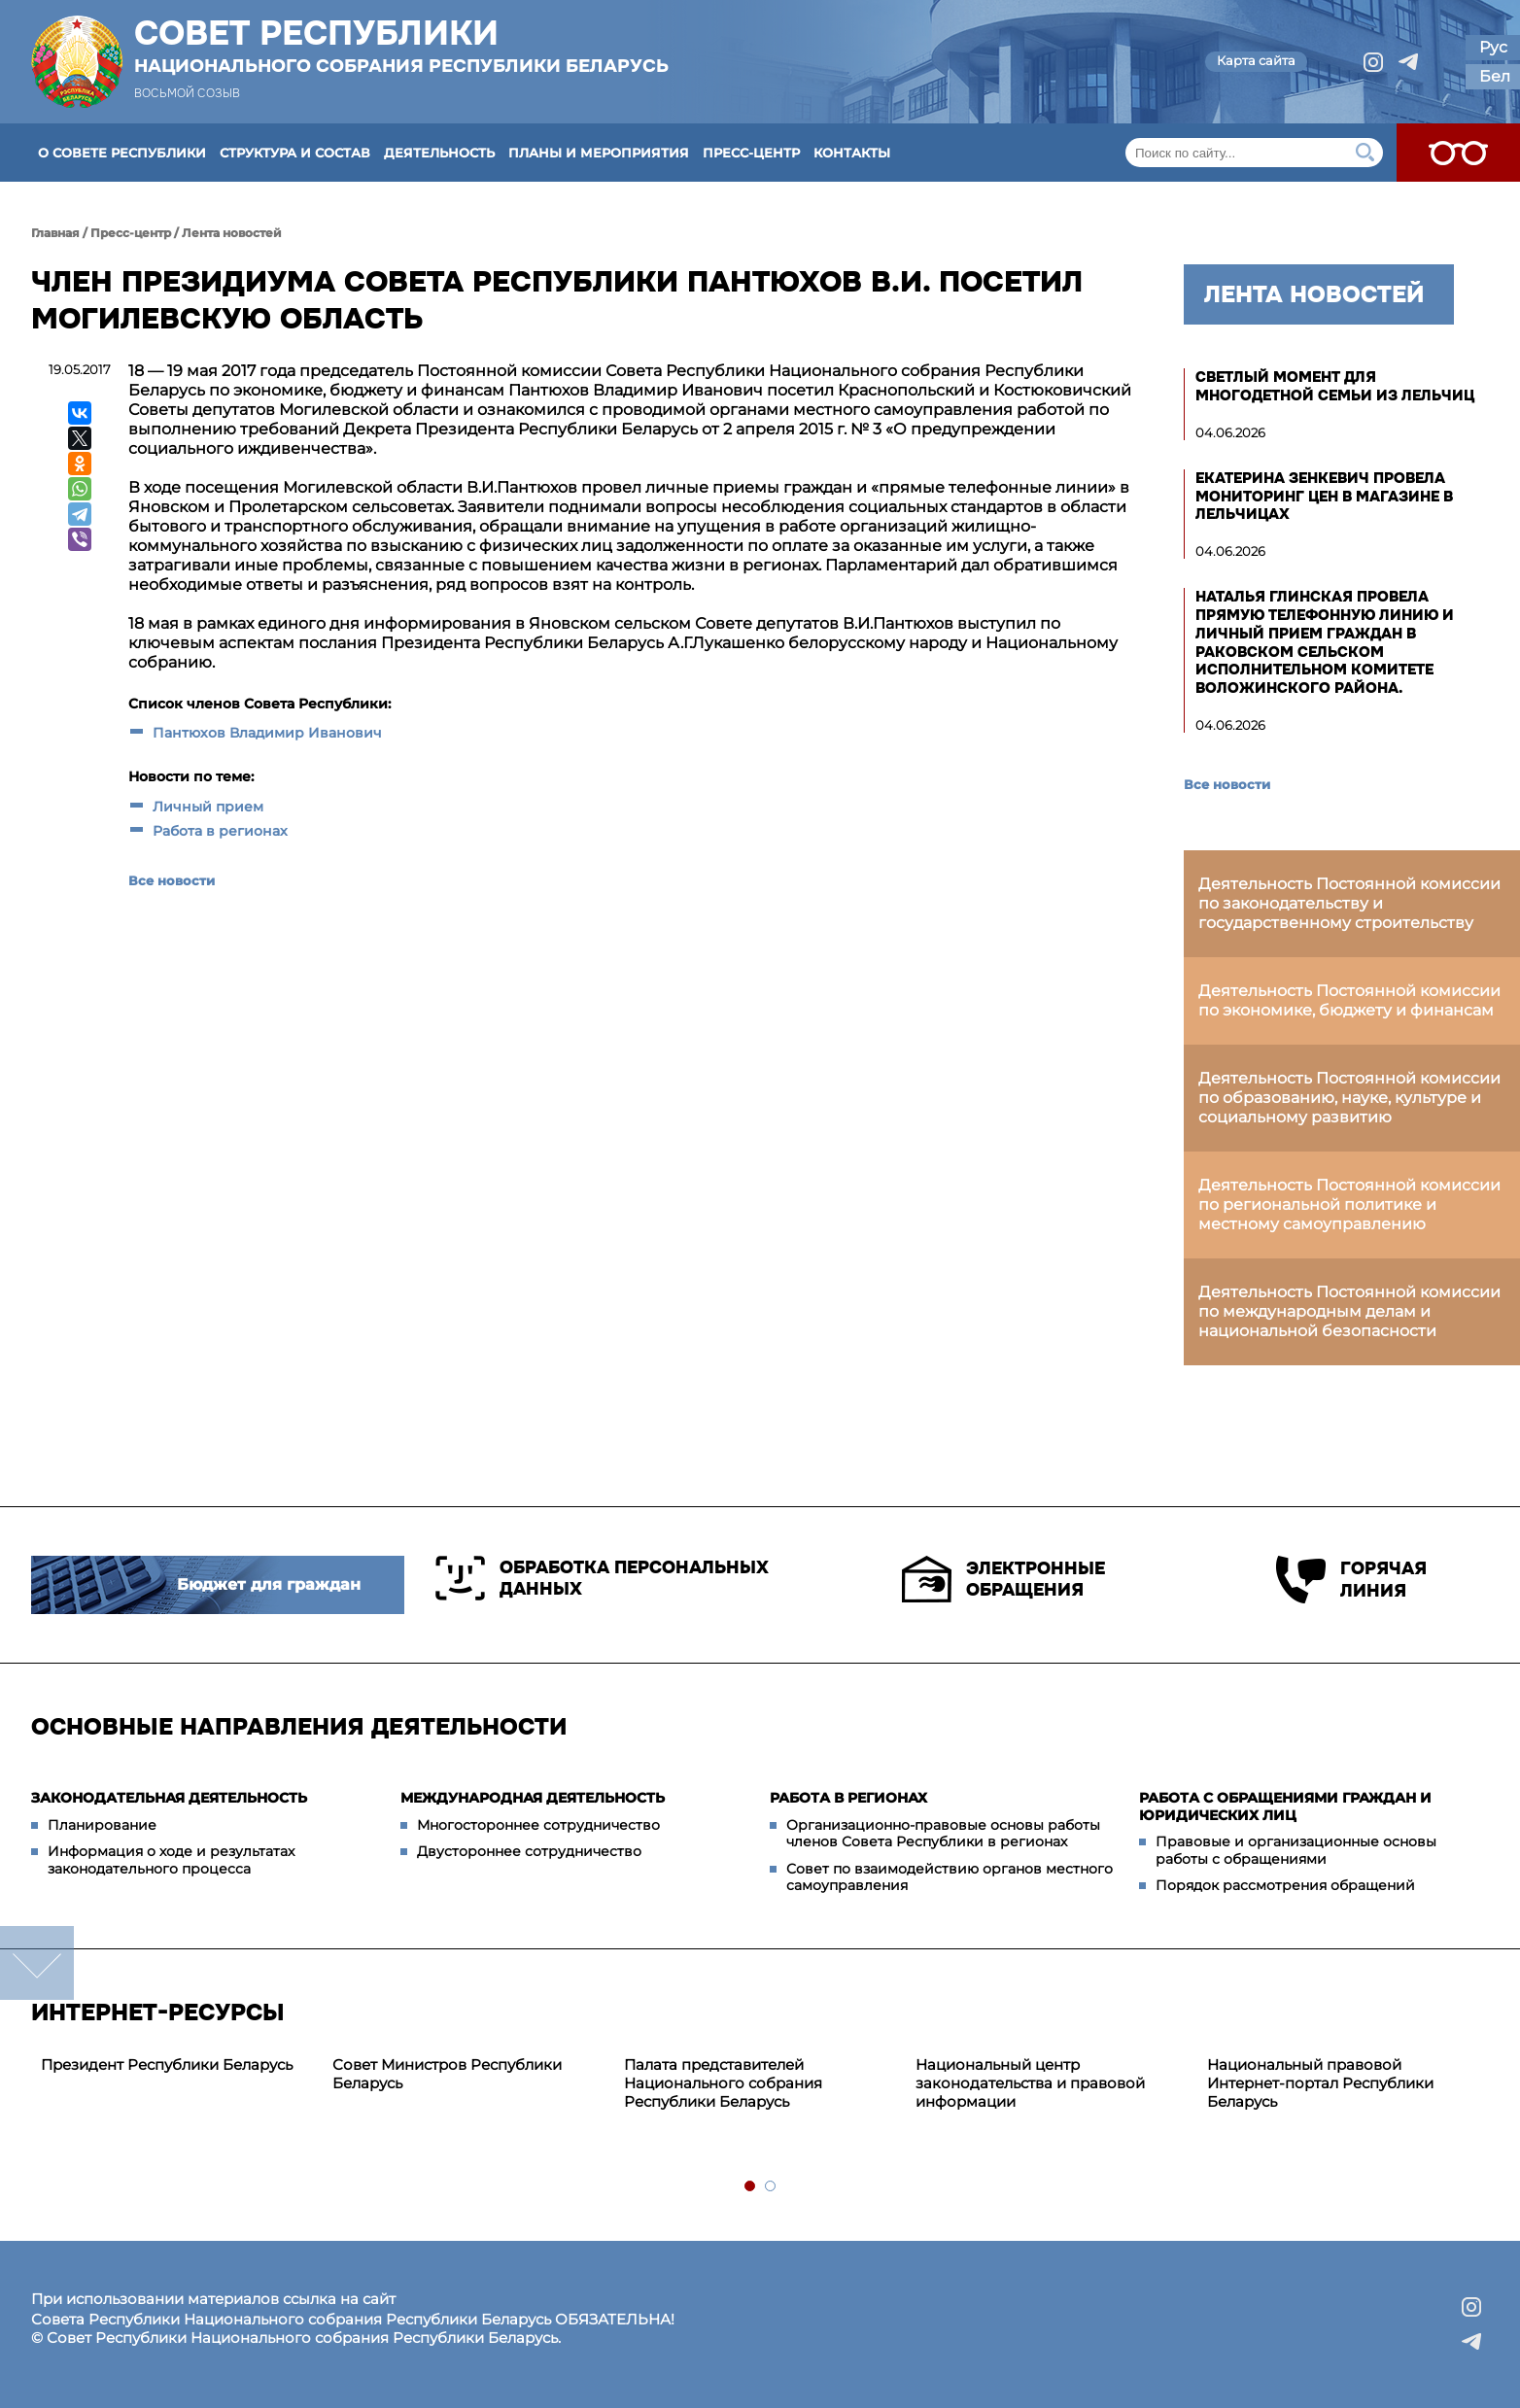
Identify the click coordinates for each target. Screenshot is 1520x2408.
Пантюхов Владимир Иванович (267, 732)
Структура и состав (295, 152)
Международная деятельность (532, 1797)
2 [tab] (771, 2187)
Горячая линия (1351, 1579)
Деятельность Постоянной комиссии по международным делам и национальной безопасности (1349, 1311)
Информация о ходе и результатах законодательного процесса (171, 1859)
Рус (1493, 47)
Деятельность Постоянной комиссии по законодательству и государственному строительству (1349, 903)
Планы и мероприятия (598, 152)
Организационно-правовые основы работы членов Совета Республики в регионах (943, 1833)
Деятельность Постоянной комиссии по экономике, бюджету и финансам (1349, 1000)
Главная (55, 232)
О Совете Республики (122, 152)
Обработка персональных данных (602, 1578)
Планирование (102, 1825)
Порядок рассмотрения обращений (1285, 1885)
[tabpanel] (177, 2065)
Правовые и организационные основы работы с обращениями (1296, 1850)
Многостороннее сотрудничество (538, 1825)
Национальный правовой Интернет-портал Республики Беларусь (1320, 2083)
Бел (1494, 76)
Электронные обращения (1003, 1579)
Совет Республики (401, 46)
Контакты (851, 152)
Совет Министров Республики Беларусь (447, 2073)
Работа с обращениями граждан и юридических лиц (1285, 1806)
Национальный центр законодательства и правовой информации (1030, 2083)
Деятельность (439, 152)
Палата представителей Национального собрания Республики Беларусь (723, 2083)
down (37, 1963)
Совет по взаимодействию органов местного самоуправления (949, 1877)
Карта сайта (1256, 60)
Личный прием (208, 806)
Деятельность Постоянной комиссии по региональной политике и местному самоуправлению (1349, 1204)
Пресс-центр (751, 152)
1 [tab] (750, 2187)
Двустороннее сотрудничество (529, 1851)
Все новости (171, 880)
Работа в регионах (220, 831)
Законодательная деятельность (169, 1797)
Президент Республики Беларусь (167, 2064)
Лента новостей (232, 232)
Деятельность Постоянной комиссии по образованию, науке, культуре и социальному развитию (1349, 1097)
